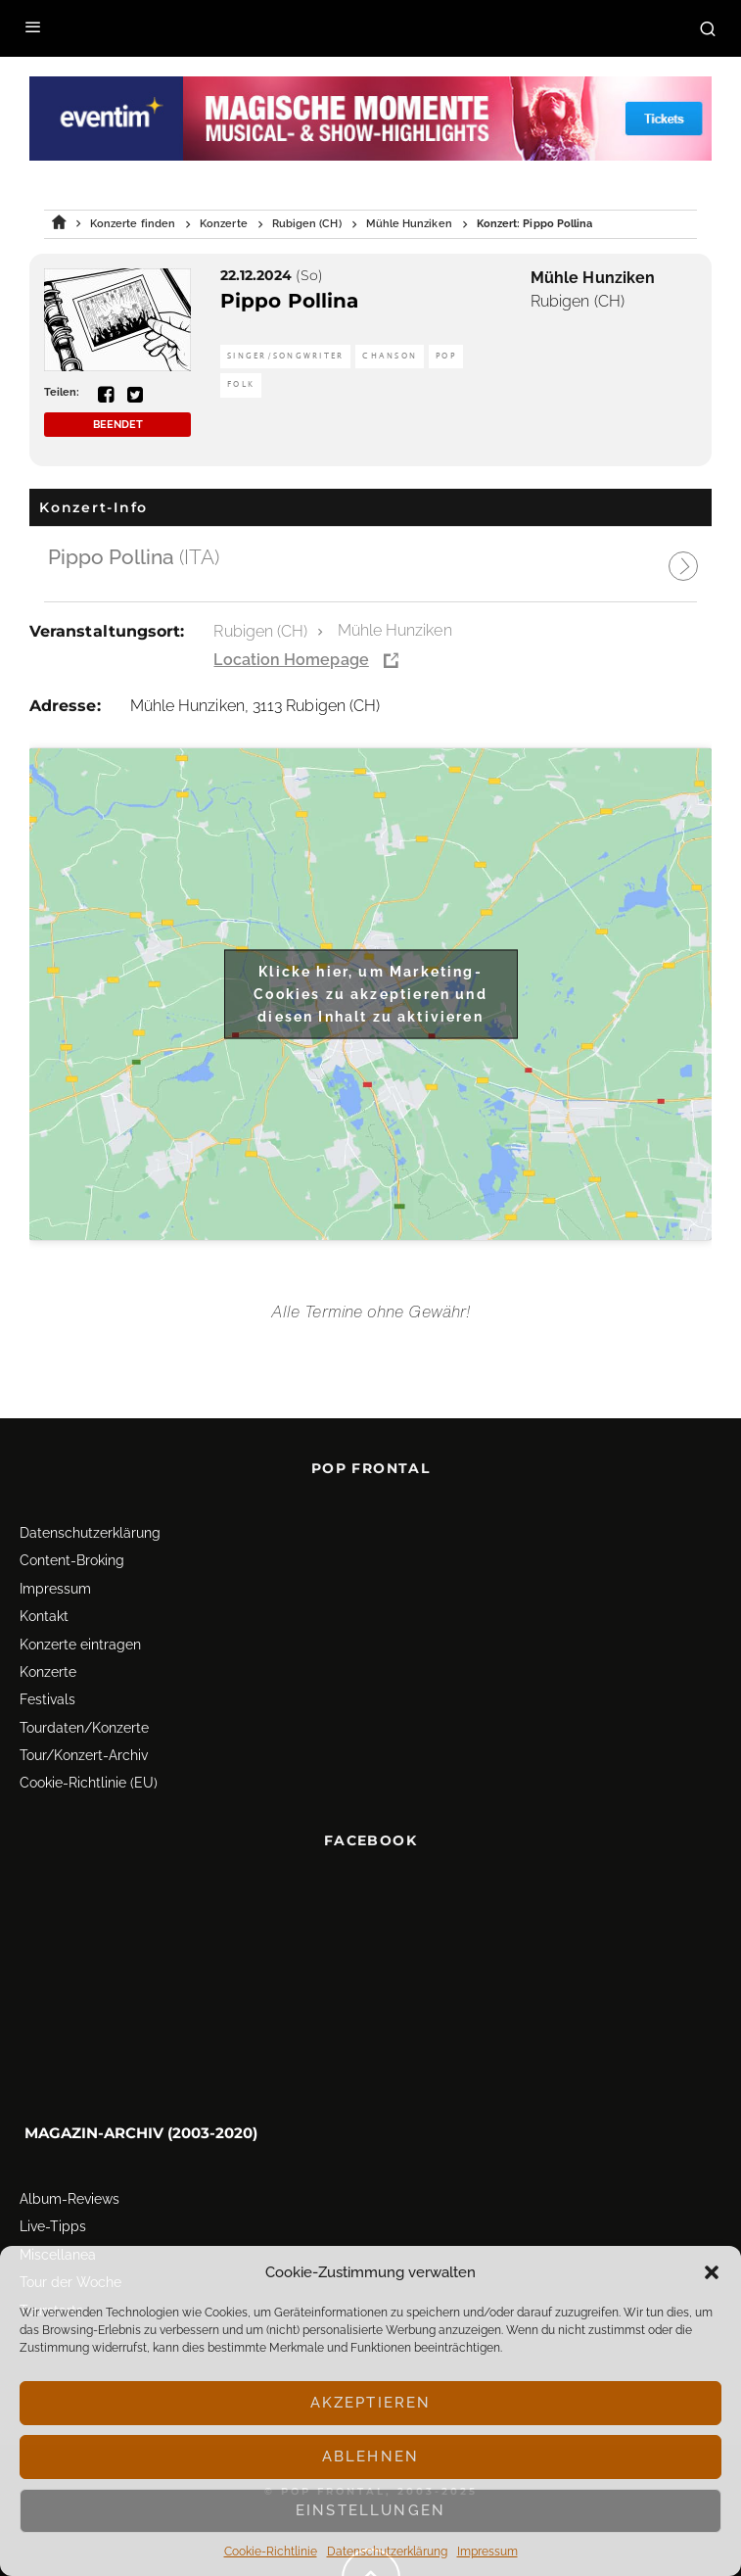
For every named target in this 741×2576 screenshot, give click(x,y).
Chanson (389, 356)
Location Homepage (290, 659)
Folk (241, 384)
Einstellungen (370, 2510)
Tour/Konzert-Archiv (84, 1755)
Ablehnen (370, 2456)
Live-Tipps (53, 2226)
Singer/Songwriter (285, 356)
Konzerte (48, 1672)
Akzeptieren (371, 2402)
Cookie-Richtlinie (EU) (89, 1782)
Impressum (487, 2551)
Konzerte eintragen (80, 1644)
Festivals (47, 1699)
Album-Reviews (69, 2199)
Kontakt (44, 1616)
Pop (446, 356)
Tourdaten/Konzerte (84, 1728)
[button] (711, 2272)
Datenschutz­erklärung (387, 2551)
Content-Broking (72, 1560)
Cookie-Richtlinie (270, 2551)
